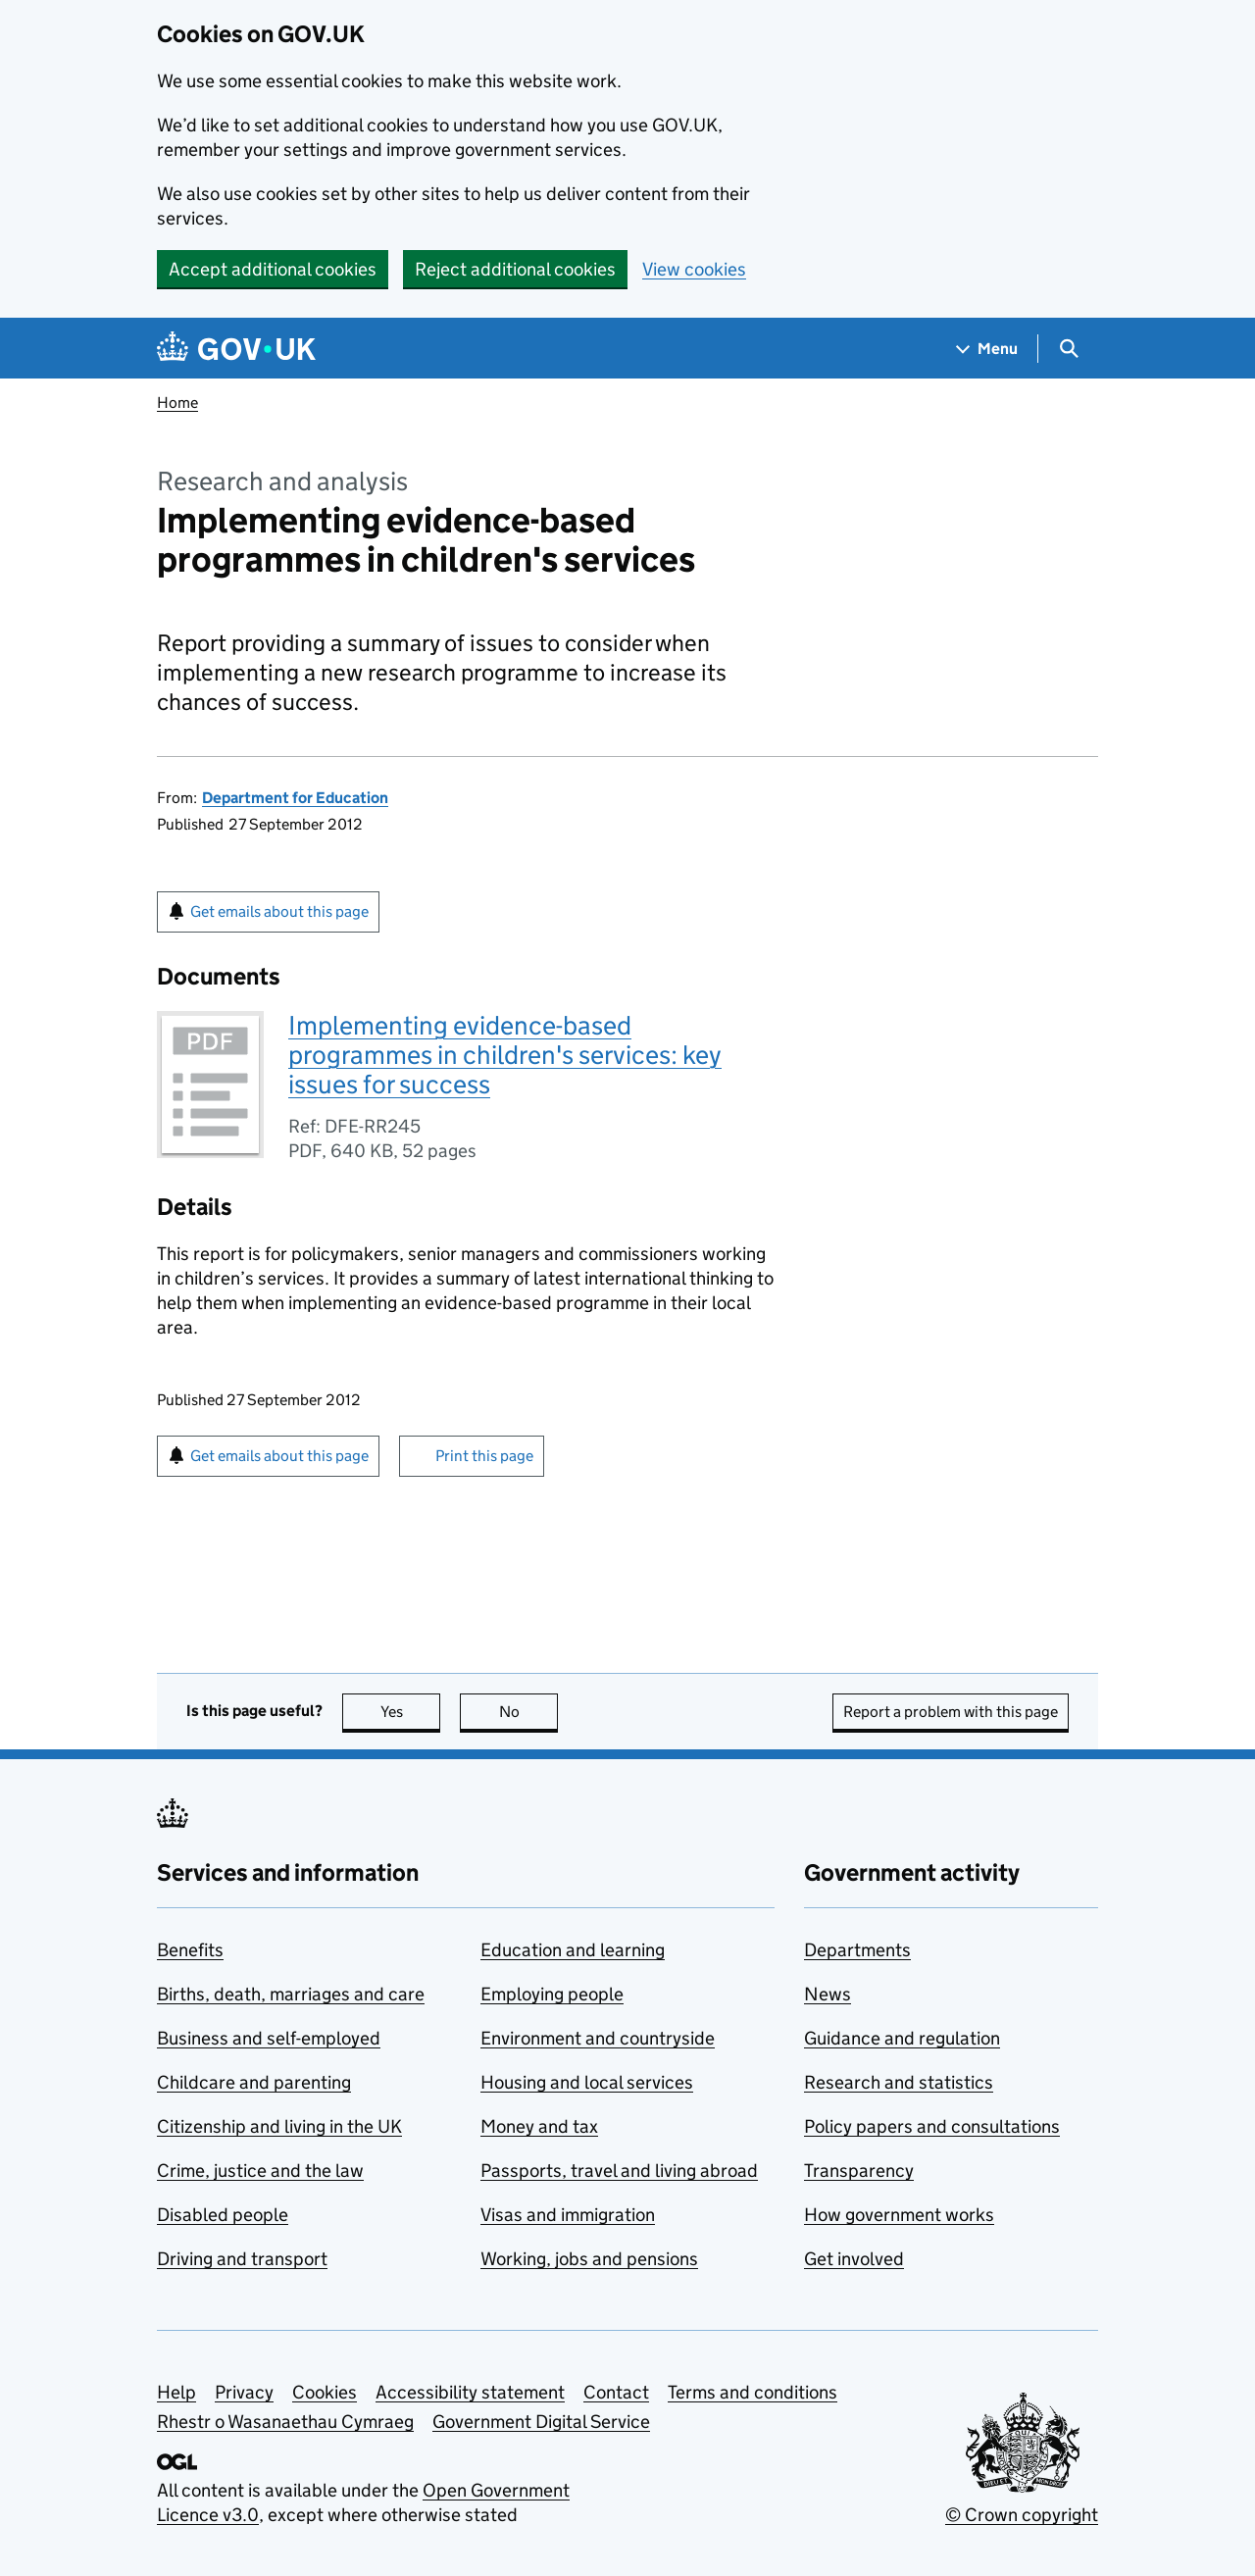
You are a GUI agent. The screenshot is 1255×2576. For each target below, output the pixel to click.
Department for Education (295, 797)
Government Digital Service (541, 2421)
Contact (616, 2392)
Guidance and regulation (902, 2038)
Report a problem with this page (950, 1711)
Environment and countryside (597, 2038)
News (827, 1994)
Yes (410, 1711)
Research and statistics (898, 2082)
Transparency (859, 2170)
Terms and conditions (752, 2392)
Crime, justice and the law (260, 2170)
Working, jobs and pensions (589, 2259)
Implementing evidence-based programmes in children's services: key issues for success (505, 1054)
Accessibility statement (470, 2392)
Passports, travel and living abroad (619, 2170)
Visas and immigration (567, 2214)
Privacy (244, 2392)
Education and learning (572, 1950)
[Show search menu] (1068, 349)
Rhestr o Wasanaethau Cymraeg (285, 2421)
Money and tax (539, 2126)
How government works (899, 2214)
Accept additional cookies (272, 269)
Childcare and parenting (254, 2082)
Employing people (552, 1994)
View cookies (694, 269)
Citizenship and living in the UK (279, 2126)
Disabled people (222, 2214)
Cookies (324, 2392)
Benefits (190, 1950)
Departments (857, 1950)
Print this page (484, 1455)
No (529, 1711)
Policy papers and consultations (932, 2126)
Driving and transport (242, 2259)
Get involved (854, 2259)
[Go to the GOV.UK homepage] (236, 348)
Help (176, 2392)
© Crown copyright (1021, 2514)
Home (177, 402)
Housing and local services (586, 2082)
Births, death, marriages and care (291, 1994)
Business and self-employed (268, 2038)
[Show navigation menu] (987, 349)
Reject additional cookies (515, 269)
